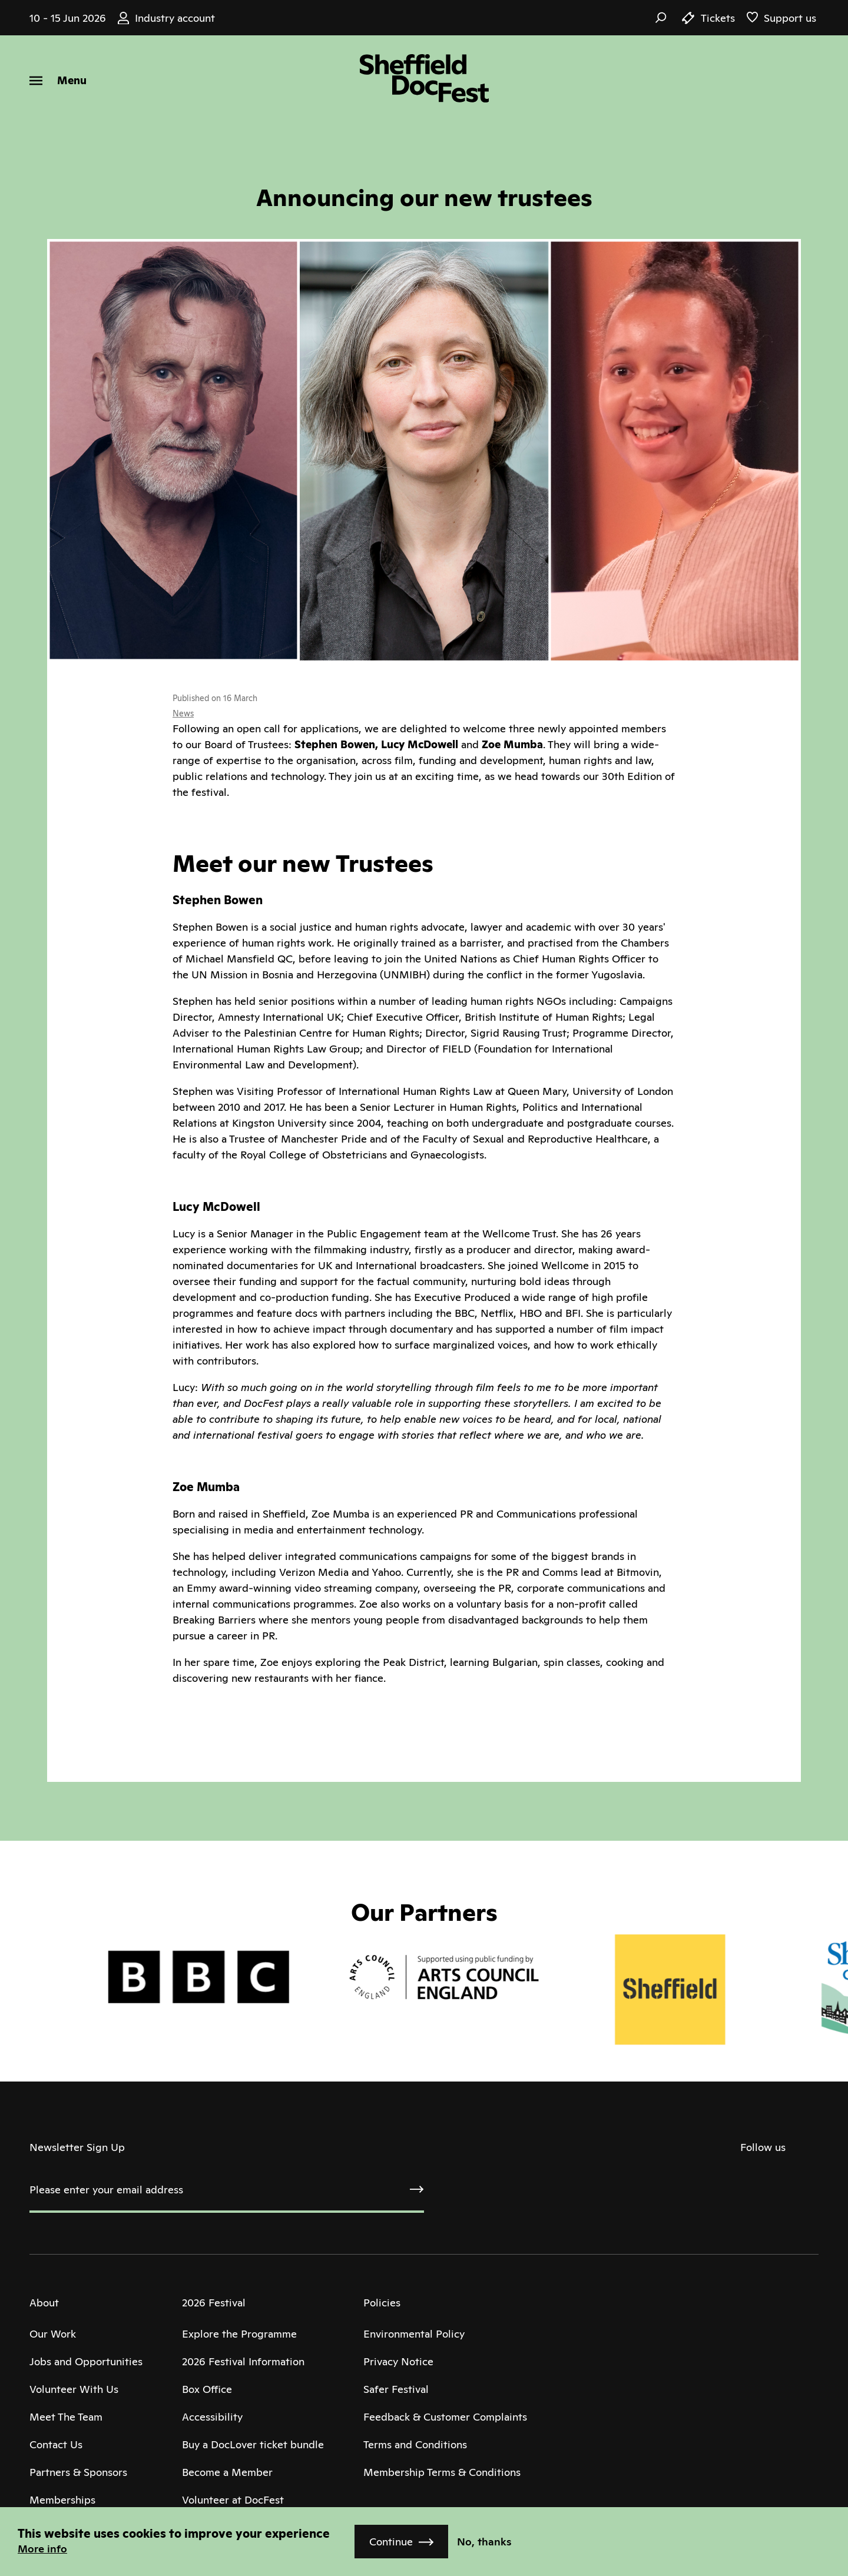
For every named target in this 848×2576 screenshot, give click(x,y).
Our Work (52, 2334)
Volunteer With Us (73, 2389)
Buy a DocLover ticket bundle (253, 2444)
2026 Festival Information (243, 2361)
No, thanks (484, 2541)
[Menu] (58, 80)
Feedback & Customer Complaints (445, 2417)
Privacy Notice (398, 2361)
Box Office (207, 2389)
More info (42, 2548)
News (183, 713)
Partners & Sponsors (78, 2472)
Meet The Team (65, 2417)
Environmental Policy (414, 2334)
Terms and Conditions (415, 2444)
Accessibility (212, 2417)
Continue (391, 2541)
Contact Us (55, 2444)
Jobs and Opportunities (86, 2361)
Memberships (62, 2500)
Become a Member (227, 2472)
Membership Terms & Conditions (442, 2472)
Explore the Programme (239, 2334)
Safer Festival (396, 2389)
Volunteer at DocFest (233, 2500)
